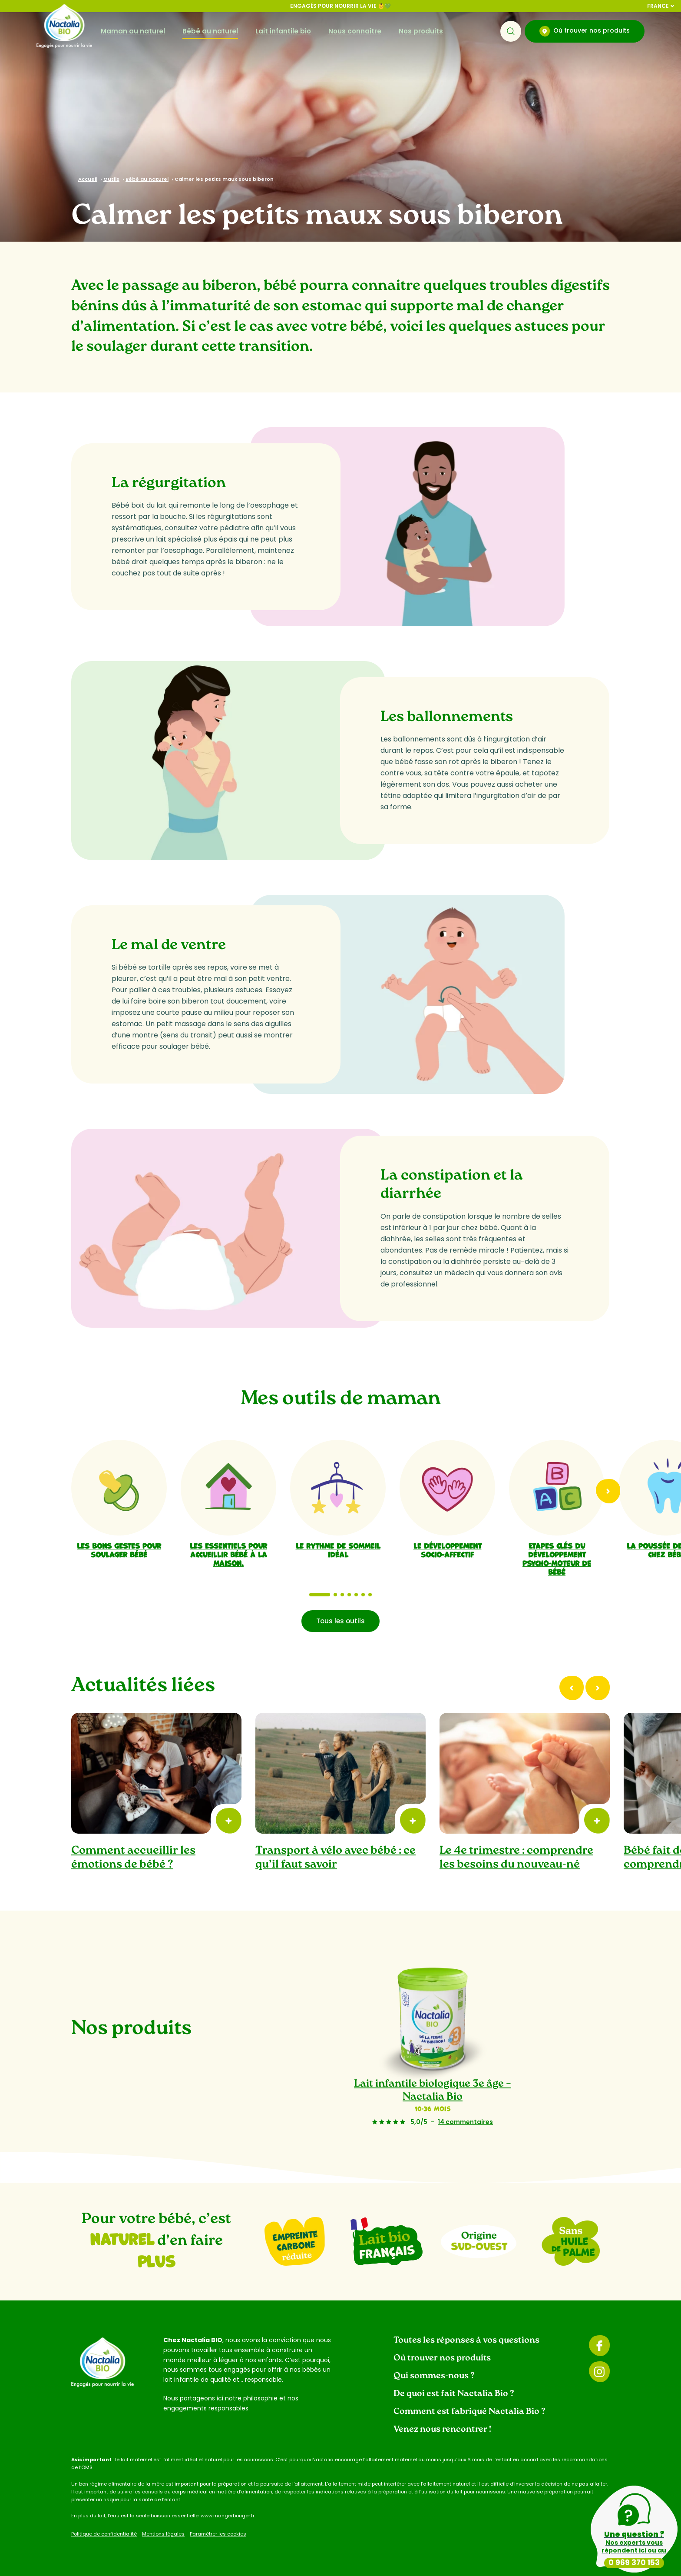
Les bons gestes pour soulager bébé (119, 1549)
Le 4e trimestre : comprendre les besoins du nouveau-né (516, 1858)
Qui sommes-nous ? (434, 2376)
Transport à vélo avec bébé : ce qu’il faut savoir (335, 1858)
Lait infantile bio (283, 31)
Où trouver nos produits (584, 31)
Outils (111, 179)
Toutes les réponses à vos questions (466, 2340)
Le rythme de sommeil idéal (338, 1549)
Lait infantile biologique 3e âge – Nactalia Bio (432, 2090)
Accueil (87, 179)
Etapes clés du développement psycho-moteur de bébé (556, 1558)
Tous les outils (340, 1620)
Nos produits (421, 31)
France (660, 6)
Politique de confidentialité (104, 2533)
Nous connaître (354, 31)
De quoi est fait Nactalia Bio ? (453, 2394)
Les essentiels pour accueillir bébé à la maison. (228, 1553)
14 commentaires (465, 2121)
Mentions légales (163, 2533)
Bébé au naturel (210, 31)
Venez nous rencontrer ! (442, 2429)
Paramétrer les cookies (218, 2533)
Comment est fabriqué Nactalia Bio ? (469, 2411)
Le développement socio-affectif (447, 1549)
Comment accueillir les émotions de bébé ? (133, 1858)
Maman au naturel (133, 31)
